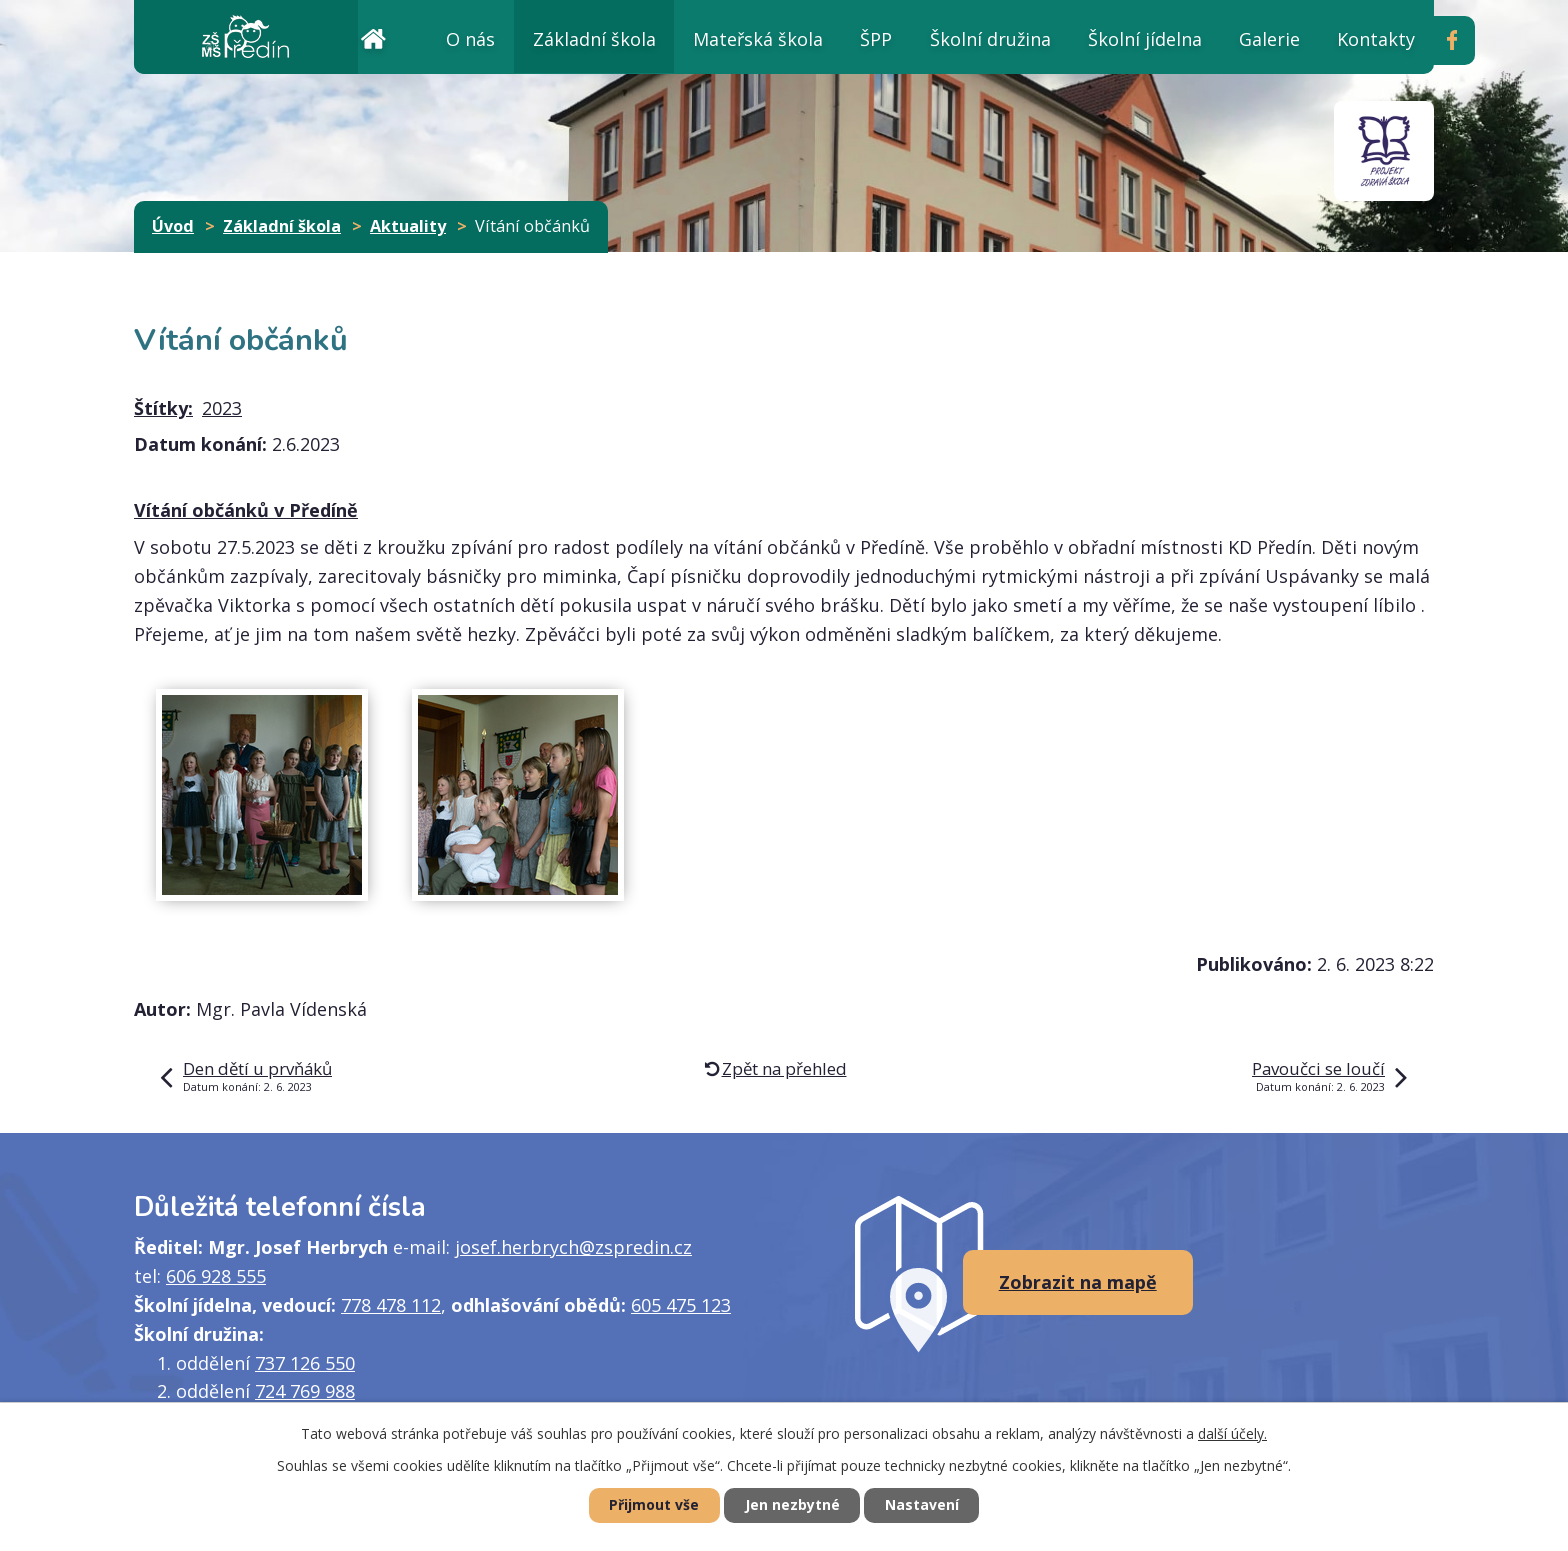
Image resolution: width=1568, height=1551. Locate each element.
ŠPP (876, 39)
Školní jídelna (1145, 39)
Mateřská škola (758, 39)
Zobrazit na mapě (1078, 1282)
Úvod (373, 36)
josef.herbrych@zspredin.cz (573, 1247)
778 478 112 (391, 1305)
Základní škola (594, 39)
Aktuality (408, 226)
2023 (222, 408)
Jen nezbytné (792, 1505)
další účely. (1232, 1433)
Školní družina (990, 39)
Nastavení (923, 1505)
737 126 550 (305, 1363)
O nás (470, 39)
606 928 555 (216, 1276)
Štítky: (163, 408)
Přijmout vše (654, 1505)
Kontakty (1376, 39)
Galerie (1269, 39)
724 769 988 (305, 1391)
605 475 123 (681, 1305)
